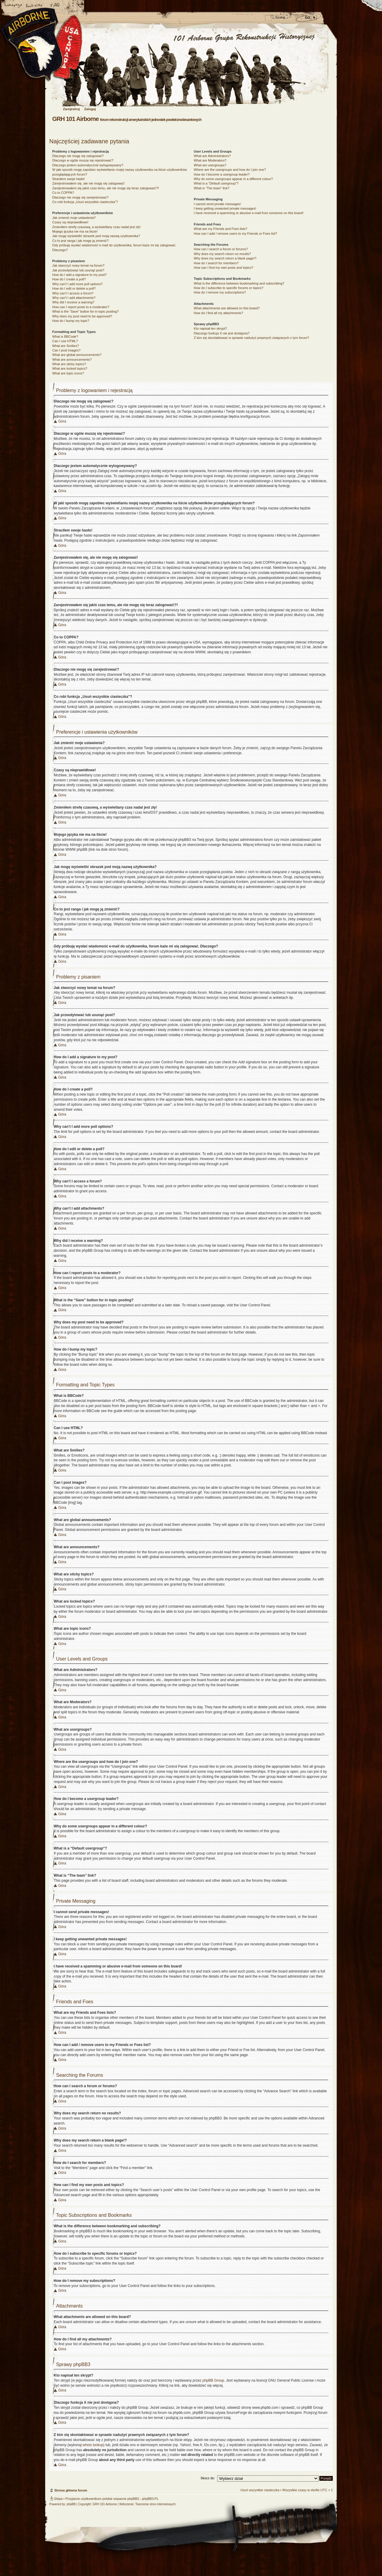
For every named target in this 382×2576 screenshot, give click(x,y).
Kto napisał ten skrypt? (210, 328)
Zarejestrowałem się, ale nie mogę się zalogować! (88, 183)
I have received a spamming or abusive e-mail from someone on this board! (248, 213)
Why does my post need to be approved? (82, 316)
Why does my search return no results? (222, 254)
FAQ (55, 5)
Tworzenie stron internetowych (155, 2504)
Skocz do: (208, 2478)
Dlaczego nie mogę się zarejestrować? (80, 197)
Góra (62, 421)
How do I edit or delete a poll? (74, 288)
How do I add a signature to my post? (79, 275)
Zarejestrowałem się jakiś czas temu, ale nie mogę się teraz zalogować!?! (105, 188)
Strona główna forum (190, 67)
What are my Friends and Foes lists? (220, 229)
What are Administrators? (212, 156)
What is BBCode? (65, 336)
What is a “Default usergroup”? (216, 183)
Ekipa (58, 2498)
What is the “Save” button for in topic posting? (85, 311)
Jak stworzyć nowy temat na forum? (78, 265)
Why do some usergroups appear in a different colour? (233, 179)
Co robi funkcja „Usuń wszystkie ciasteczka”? (85, 202)
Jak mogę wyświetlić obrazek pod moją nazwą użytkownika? (96, 236)
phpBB (71, 2504)
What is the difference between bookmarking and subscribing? (239, 283)
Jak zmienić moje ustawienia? (74, 217)
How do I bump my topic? (70, 320)
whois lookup (93, 2445)
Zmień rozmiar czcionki (34, 5)
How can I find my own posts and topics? (223, 267)
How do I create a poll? (69, 279)
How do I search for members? (216, 263)
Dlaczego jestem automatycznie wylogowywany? (87, 165)
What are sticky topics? (69, 364)
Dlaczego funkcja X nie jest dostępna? (221, 333)
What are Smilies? (65, 346)
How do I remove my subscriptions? (220, 292)
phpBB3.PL (150, 2498)
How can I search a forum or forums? (221, 249)
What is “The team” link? (211, 188)
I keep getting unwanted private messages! (225, 208)
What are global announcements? (76, 355)
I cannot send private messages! (217, 204)
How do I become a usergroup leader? (221, 174)
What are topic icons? (68, 373)
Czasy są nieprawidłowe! (70, 222)
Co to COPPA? (63, 192)
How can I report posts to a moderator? (80, 307)
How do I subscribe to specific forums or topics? (228, 288)
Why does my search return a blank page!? (225, 258)
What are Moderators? (210, 160)
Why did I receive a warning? (73, 302)
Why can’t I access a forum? (72, 293)
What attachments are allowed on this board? (227, 308)
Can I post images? (66, 350)
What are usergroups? (210, 165)
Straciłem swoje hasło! (68, 179)
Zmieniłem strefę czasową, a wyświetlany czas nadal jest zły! (96, 227)
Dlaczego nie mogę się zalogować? (78, 156)
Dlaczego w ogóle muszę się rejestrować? (82, 160)
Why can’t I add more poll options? (77, 284)
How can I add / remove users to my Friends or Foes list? (235, 233)
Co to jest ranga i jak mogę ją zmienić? (80, 240)
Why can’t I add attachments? (74, 297)
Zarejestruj (71, 109)
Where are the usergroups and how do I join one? (230, 169)
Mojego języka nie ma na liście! (75, 231)
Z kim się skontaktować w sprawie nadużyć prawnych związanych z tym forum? (251, 338)
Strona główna (13, 5)
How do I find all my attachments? (218, 313)
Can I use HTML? (65, 341)
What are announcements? (72, 359)
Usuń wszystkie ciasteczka (260, 2490)
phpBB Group (213, 2380)
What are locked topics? (69, 368)
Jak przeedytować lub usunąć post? (78, 270)
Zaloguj (90, 109)
